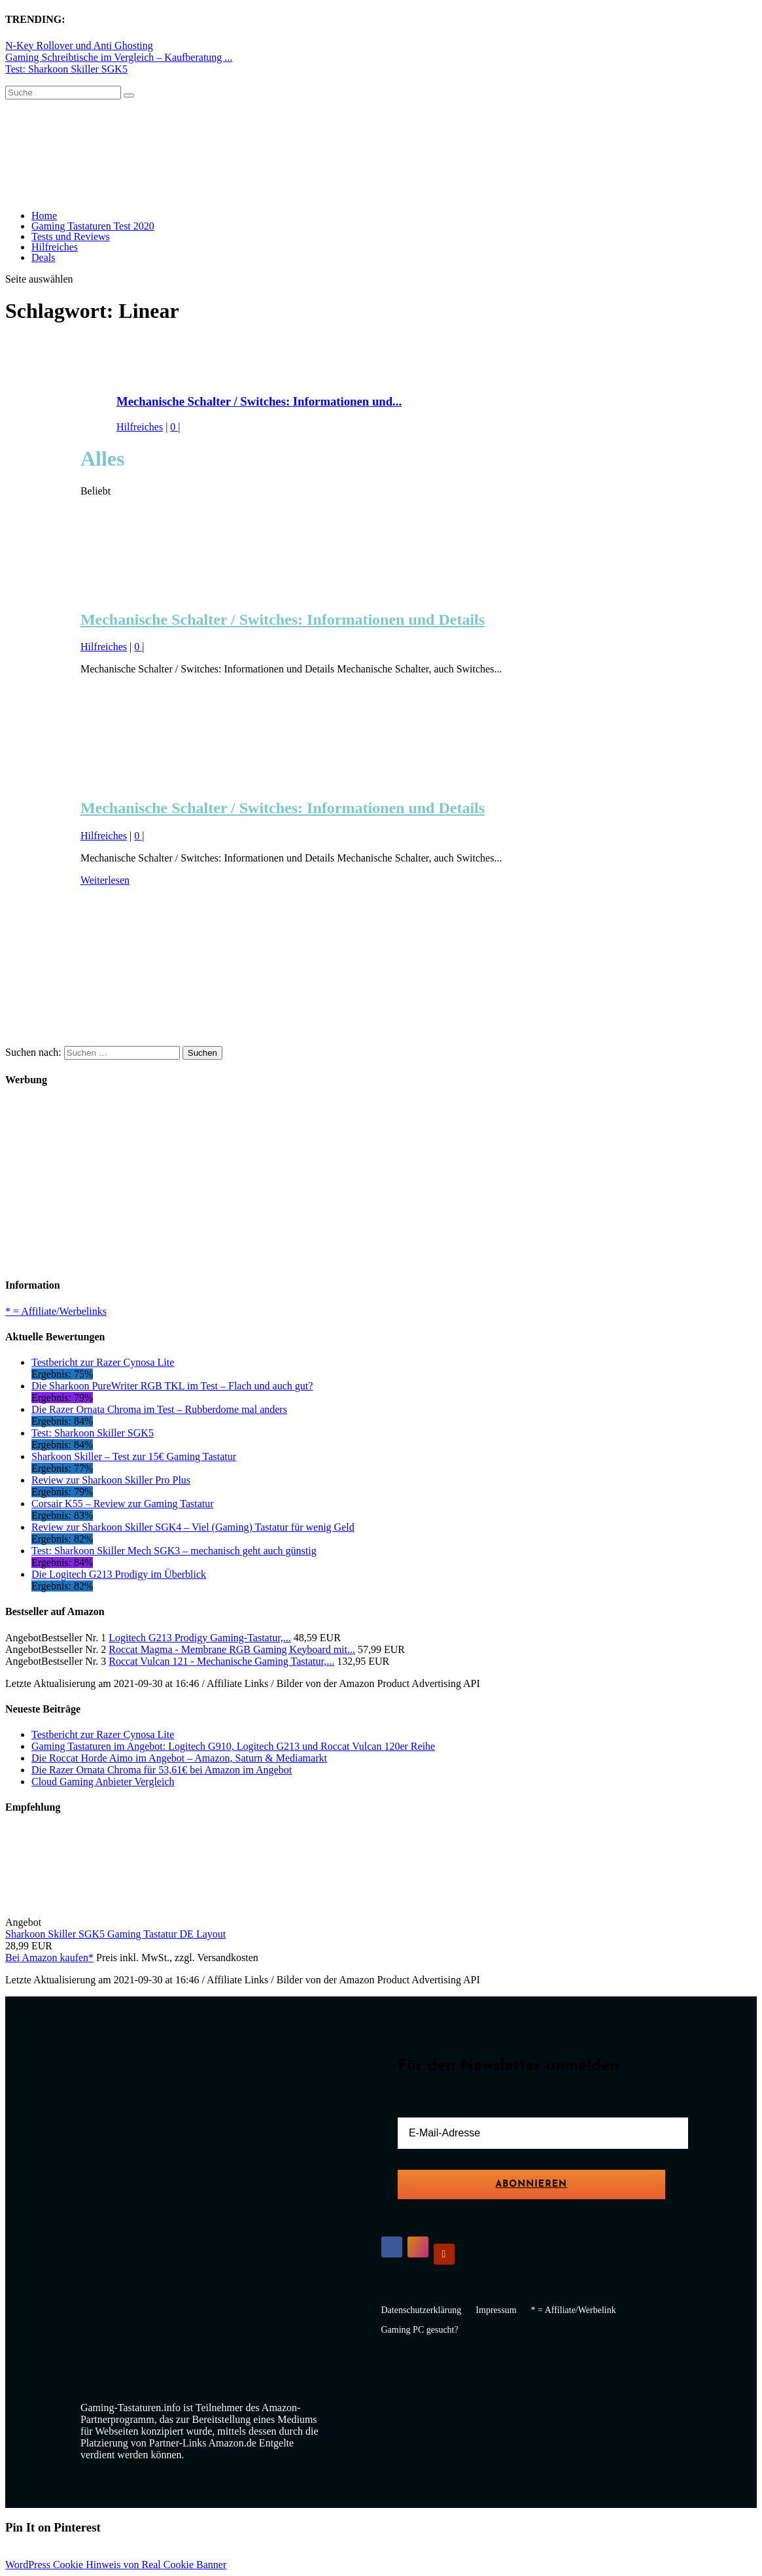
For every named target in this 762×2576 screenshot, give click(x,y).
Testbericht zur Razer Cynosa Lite (102, 1362)
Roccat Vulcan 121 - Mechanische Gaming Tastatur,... (221, 1661)
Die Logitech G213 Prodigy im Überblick (118, 1574)
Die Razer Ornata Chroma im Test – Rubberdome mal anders (159, 1409)
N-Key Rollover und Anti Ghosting (79, 45)
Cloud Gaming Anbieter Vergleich (102, 1781)
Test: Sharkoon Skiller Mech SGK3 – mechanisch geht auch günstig (174, 1550)
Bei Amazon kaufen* (49, 1957)
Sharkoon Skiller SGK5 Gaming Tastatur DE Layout (115, 1934)
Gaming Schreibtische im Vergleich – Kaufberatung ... (118, 57)
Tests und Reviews (70, 236)
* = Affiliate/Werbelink (573, 2310)
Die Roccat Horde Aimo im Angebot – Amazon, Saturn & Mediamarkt (179, 1758)
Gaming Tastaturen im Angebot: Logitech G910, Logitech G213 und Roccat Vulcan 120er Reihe (233, 1746)
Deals (43, 257)
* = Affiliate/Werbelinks (56, 1311)
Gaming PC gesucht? (420, 2330)
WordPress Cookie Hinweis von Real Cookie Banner (115, 2564)
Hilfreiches (54, 246)
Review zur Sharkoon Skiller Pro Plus (110, 1480)
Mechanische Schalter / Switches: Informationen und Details (282, 619)
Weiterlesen (105, 880)
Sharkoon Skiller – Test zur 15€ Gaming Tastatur (133, 1456)
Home (44, 215)
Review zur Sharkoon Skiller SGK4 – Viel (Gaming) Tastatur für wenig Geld (193, 1527)
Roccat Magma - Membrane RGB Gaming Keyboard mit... (232, 1649)
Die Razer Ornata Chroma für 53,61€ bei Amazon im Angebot (161, 1769)
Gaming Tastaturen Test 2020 (92, 226)
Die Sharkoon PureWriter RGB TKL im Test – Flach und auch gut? (172, 1385)
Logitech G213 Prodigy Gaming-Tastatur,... (200, 1637)
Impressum (496, 2310)
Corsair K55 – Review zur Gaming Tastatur (122, 1503)
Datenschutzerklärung (421, 2310)
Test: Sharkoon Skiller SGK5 (66, 69)
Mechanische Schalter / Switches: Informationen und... (259, 401)
